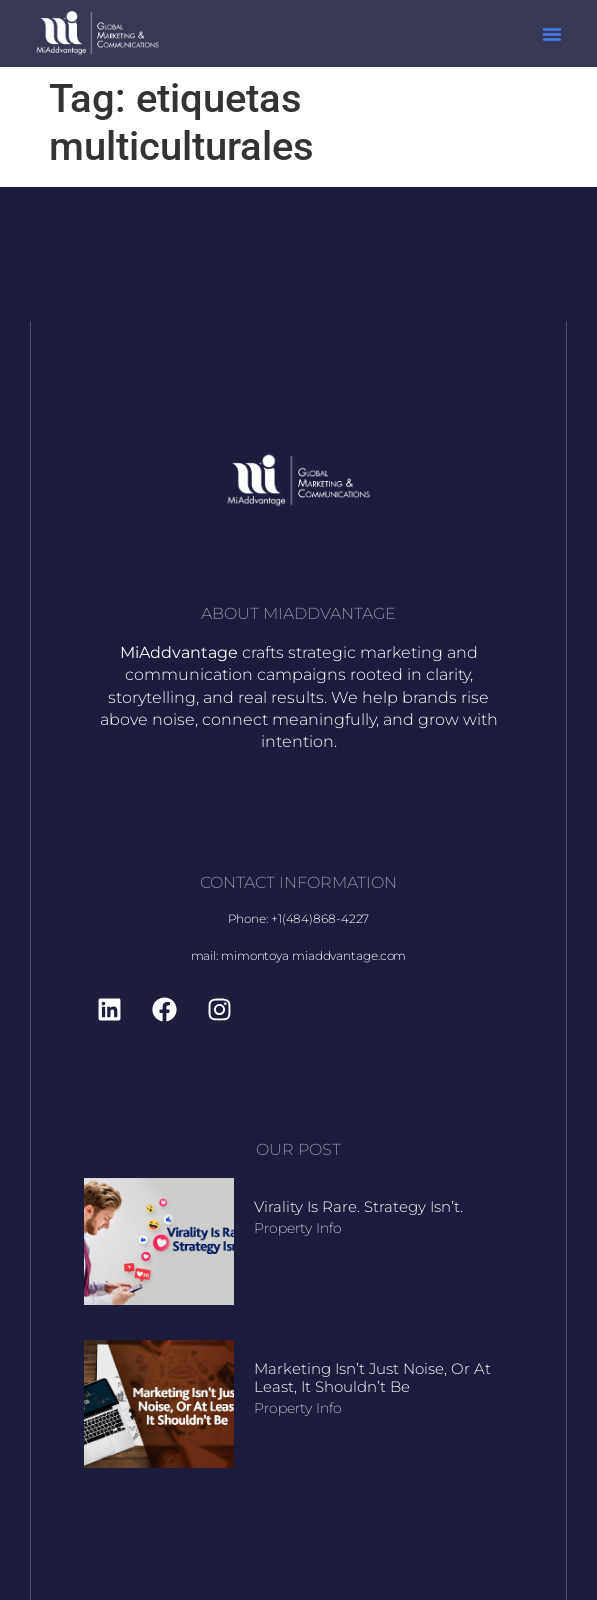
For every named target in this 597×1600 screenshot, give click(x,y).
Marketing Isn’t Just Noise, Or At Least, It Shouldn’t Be (372, 1377)
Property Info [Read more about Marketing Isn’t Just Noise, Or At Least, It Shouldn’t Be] (298, 1408)
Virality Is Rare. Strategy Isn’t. (358, 1206)
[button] (552, 34)
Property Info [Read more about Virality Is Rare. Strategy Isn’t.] (298, 1228)
